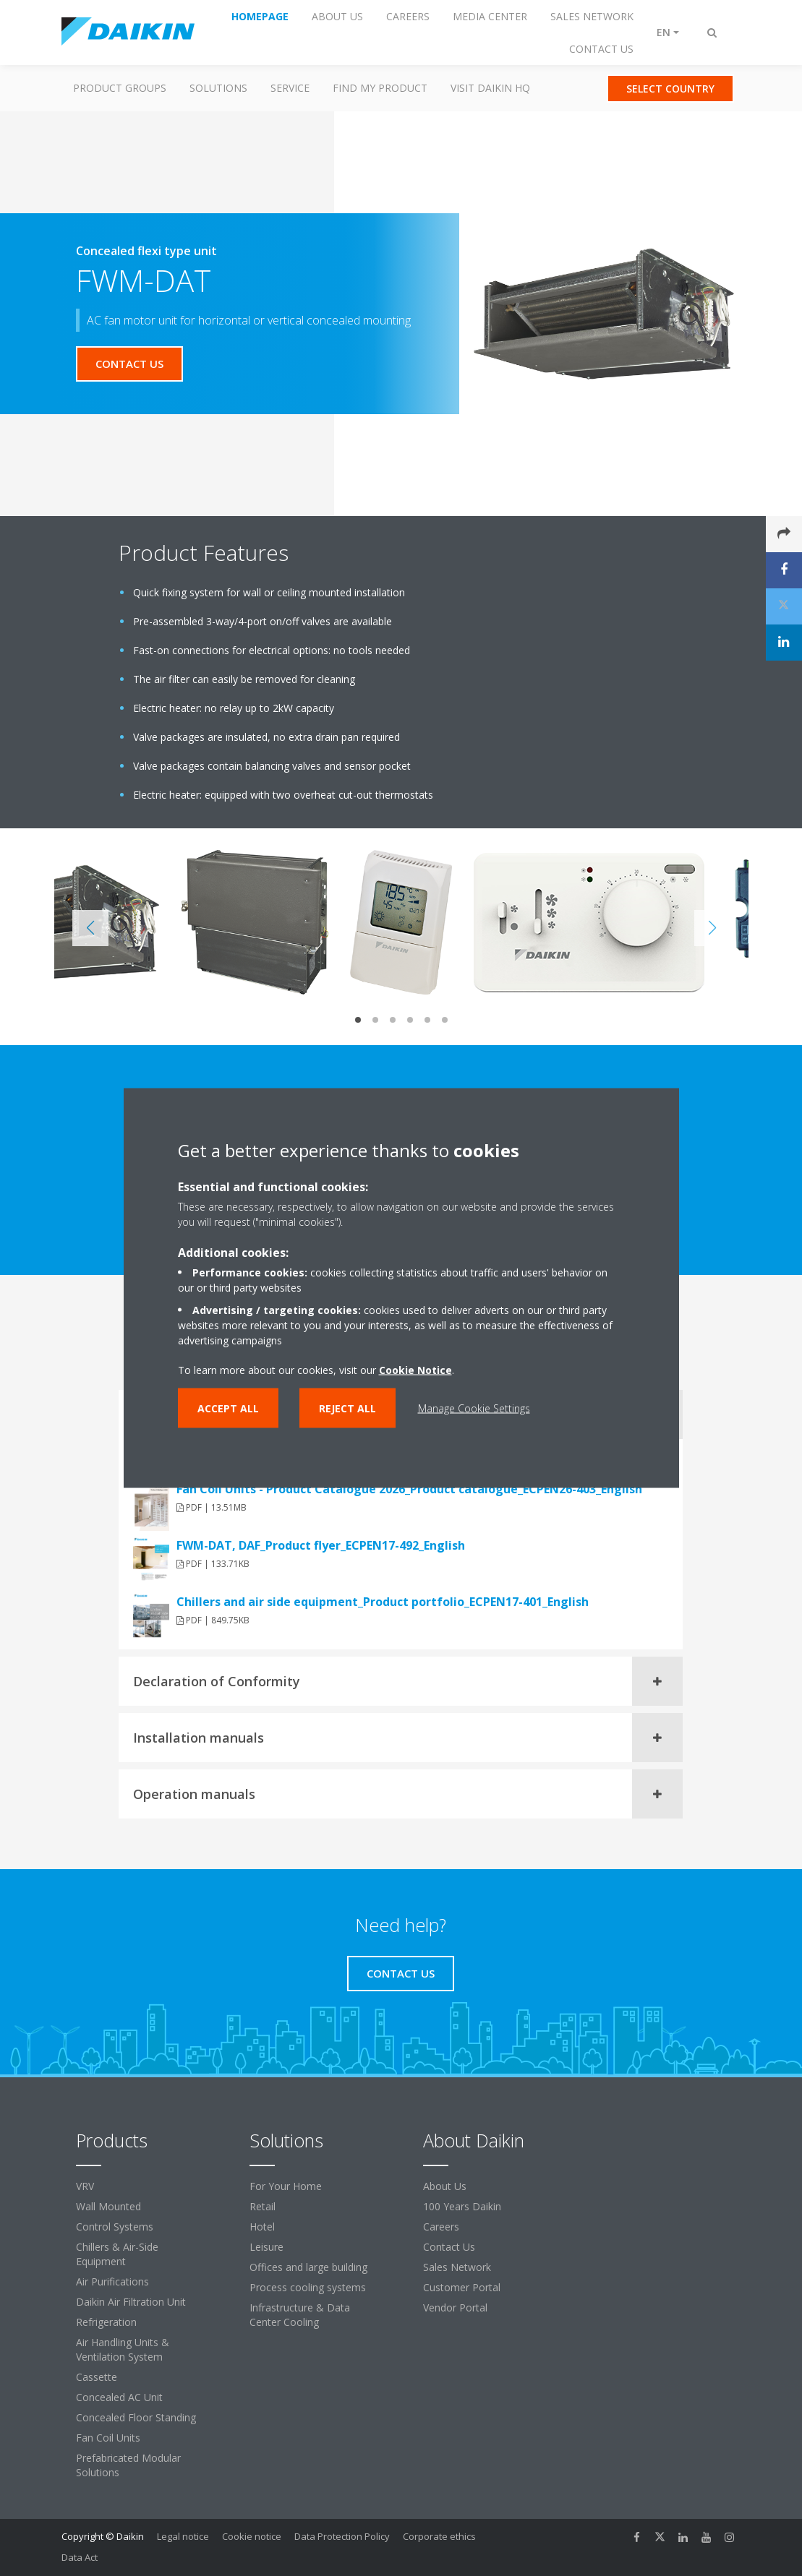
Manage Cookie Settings (474, 1408)
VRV (85, 2186)
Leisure (266, 2247)
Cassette (96, 2377)
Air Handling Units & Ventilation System (122, 2349)
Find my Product (380, 88)
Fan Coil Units (108, 2437)
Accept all (228, 1408)
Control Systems (114, 2226)
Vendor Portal (455, 2307)
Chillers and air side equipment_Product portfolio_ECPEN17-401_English (382, 1602)
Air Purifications (112, 2281)
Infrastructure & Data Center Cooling (299, 2315)
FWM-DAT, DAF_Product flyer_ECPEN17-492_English (320, 1545)
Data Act (79, 2557)
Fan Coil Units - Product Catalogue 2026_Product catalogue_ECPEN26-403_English (409, 1489)
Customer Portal (461, 2287)
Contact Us (449, 2247)
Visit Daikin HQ (490, 88)
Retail (262, 2206)
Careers (441, 2226)
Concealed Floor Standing (136, 2417)
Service (290, 88)
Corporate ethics (439, 2536)
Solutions (218, 88)
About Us (444, 2186)
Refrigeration (106, 2322)
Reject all (347, 1408)
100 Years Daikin (462, 2206)
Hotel (262, 2226)
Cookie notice (251, 2536)
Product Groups (119, 88)
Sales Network (457, 2267)
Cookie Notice (415, 1370)
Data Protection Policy (342, 2536)
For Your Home (285, 2186)
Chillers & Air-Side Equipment (117, 2254)
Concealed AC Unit (119, 2397)
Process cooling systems (307, 2287)
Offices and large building (308, 2267)
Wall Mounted (108, 2206)
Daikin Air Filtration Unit (131, 2302)
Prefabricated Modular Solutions (128, 2465)
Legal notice (183, 2536)
